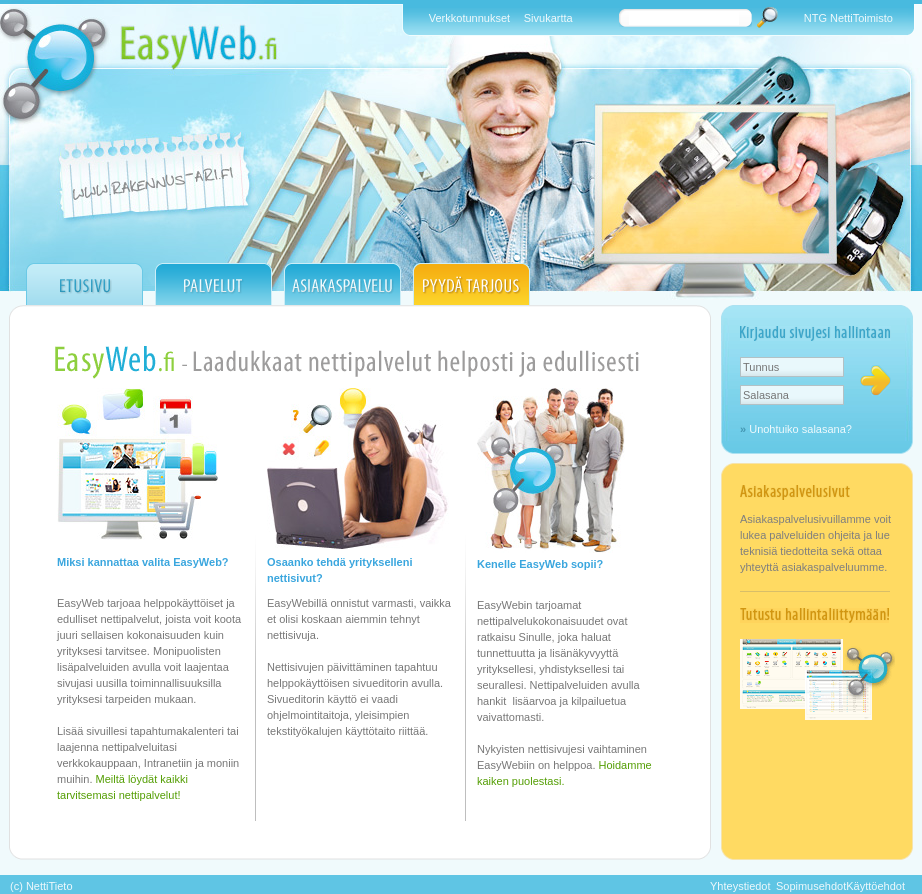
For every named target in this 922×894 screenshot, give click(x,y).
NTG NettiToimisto (848, 18)
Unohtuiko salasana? (800, 429)
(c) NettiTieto (41, 886)
